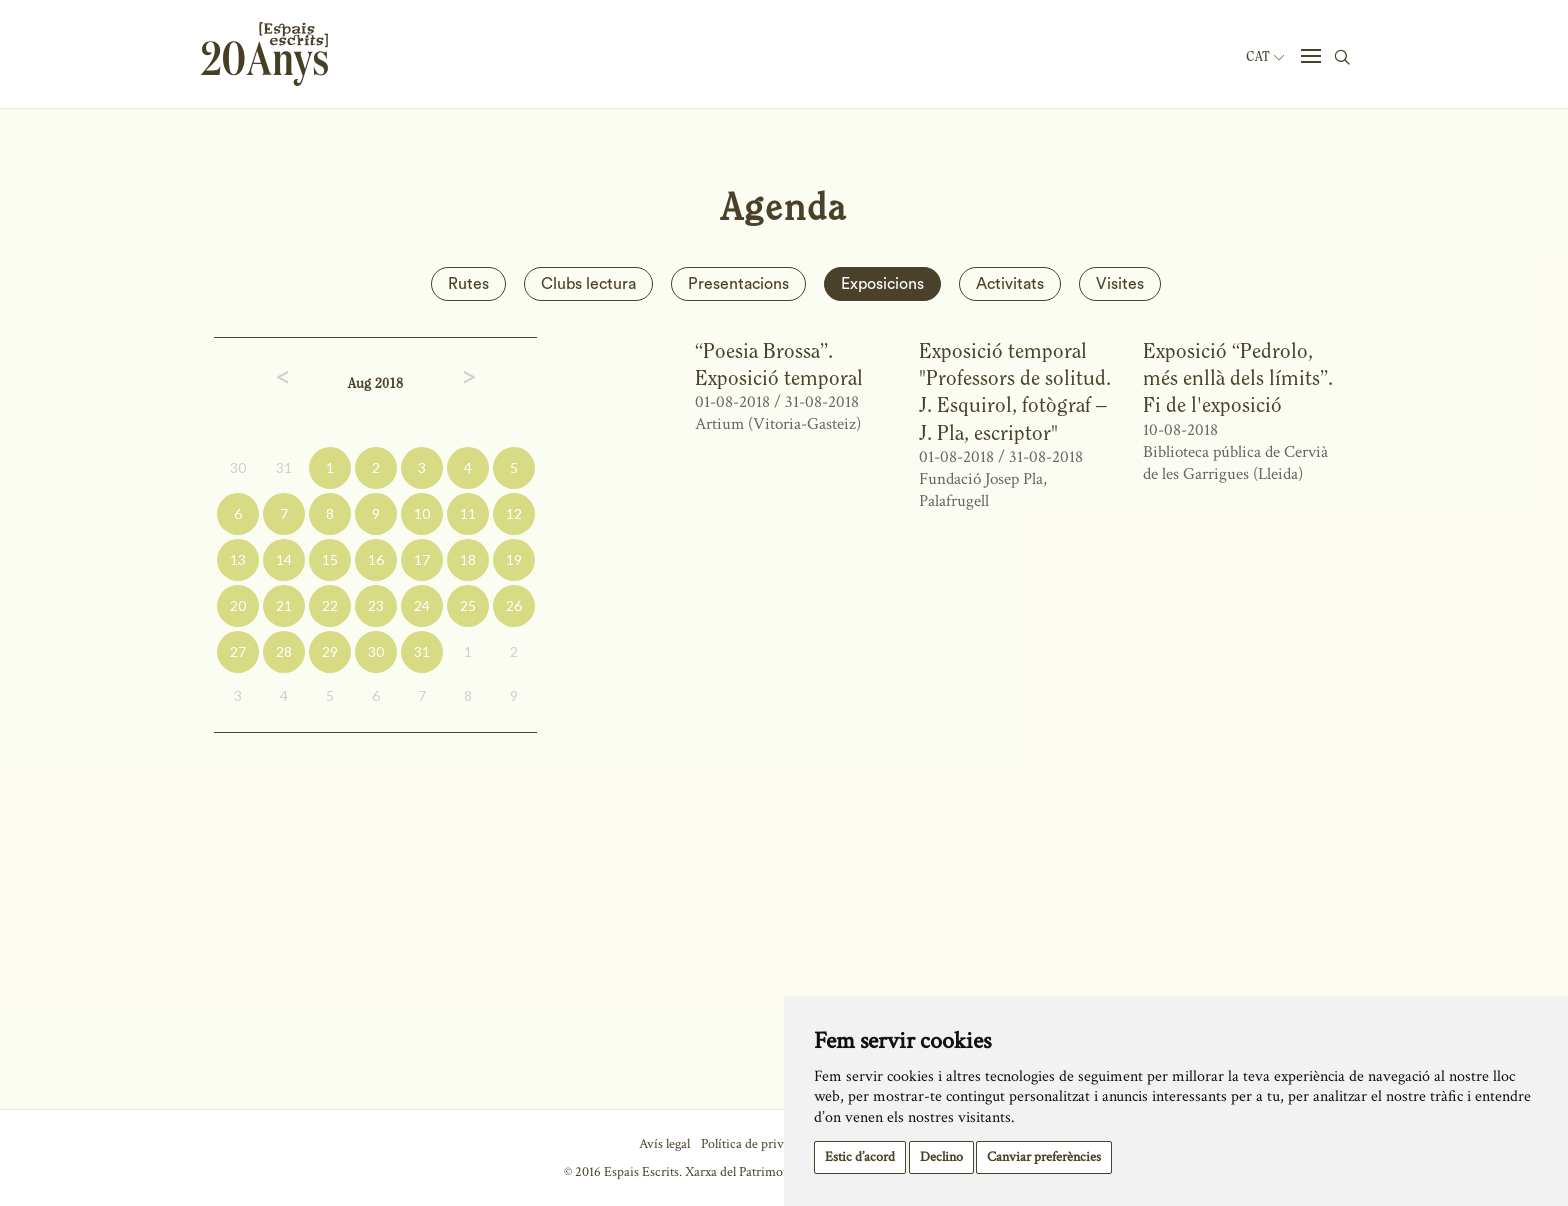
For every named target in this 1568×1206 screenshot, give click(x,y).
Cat (1265, 57)
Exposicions (882, 284)
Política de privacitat (757, 1144)
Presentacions (738, 284)
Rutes (468, 284)
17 (422, 559)
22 (330, 605)
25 (468, 605)
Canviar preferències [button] (1044, 1157)
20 (238, 605)
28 (284, 651)
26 (514, 605)
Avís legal (664, 1144)
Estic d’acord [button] (860, 1157)
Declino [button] (941, 1157)
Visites (1120, 284)
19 (514, 559)
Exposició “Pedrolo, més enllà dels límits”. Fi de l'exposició (1238, 378)
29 (330, 651)
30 (238, 467)
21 (284, 605)
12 (514, 513)
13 (238, 559)
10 (422, 513)
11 (468, 513)
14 (284, 559)
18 (468, 559)
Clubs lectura (588, 284)
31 (284, 467)
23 (376, 605)
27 (238, 651)
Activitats (1010, 284)
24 (422, 605)
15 (330, 559)
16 (376, 559)
